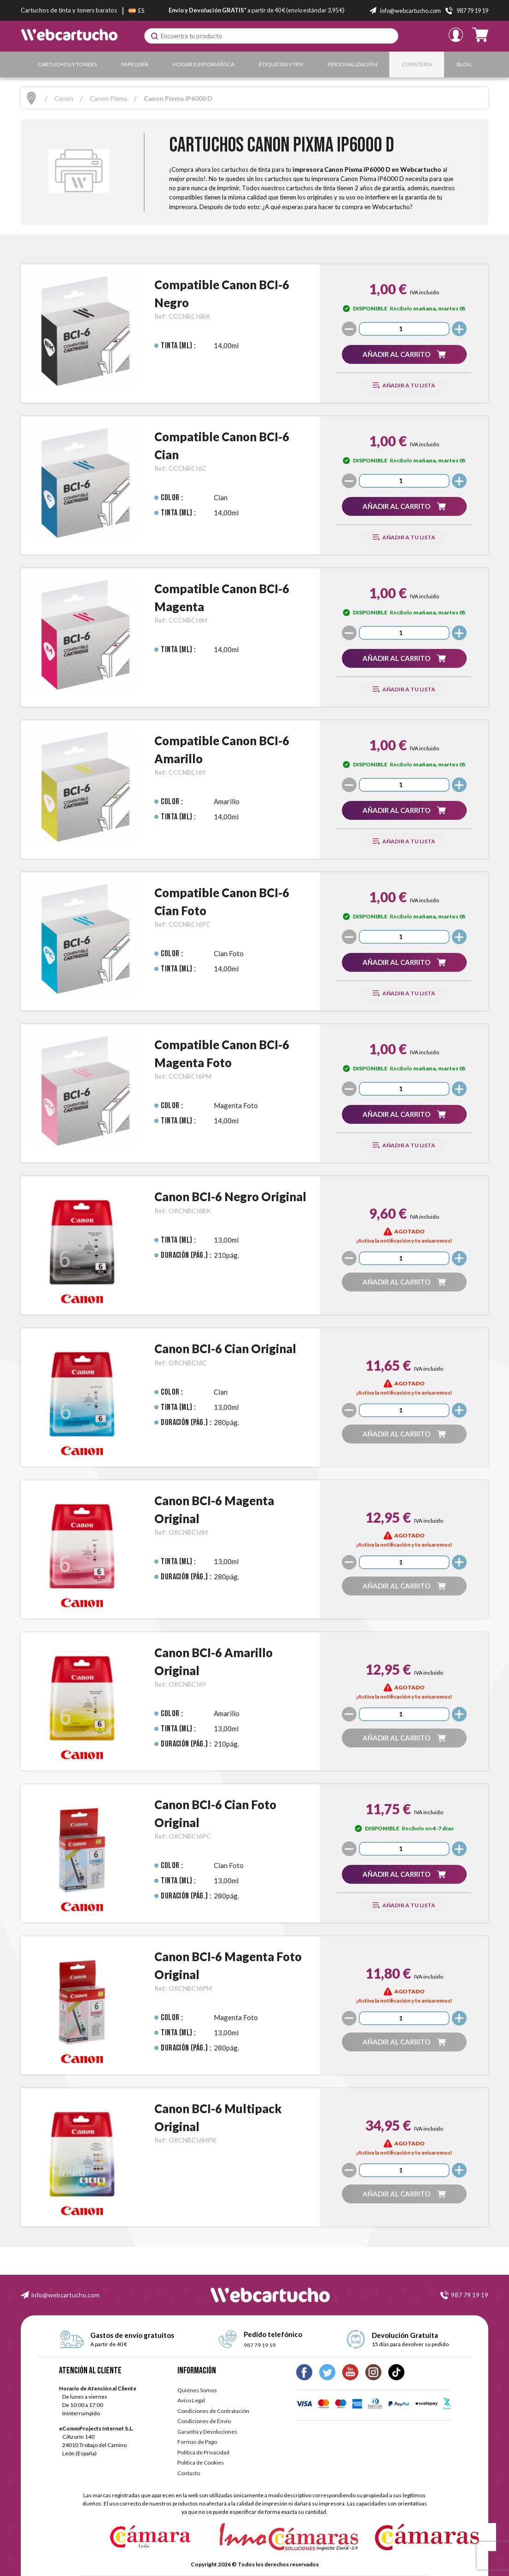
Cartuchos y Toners (67, 64)
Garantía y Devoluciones (207, 2431)
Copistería (417, 64)
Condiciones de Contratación (213, 2410)
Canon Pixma (108, 98)
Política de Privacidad (203, 2452)
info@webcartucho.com (65, 2295)
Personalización (352, 64)
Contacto (188, 2473)
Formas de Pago (197, 2441)
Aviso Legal (191, 2400)
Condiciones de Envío (204, 2421)
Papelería (134, 64)
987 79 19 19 (469, 2295)
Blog (464, 64)
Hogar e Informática (203, 64)
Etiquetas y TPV (281, 64)
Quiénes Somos (197, 2390)
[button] (404, 354)
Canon (63, 98)
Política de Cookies (200, 2462)
